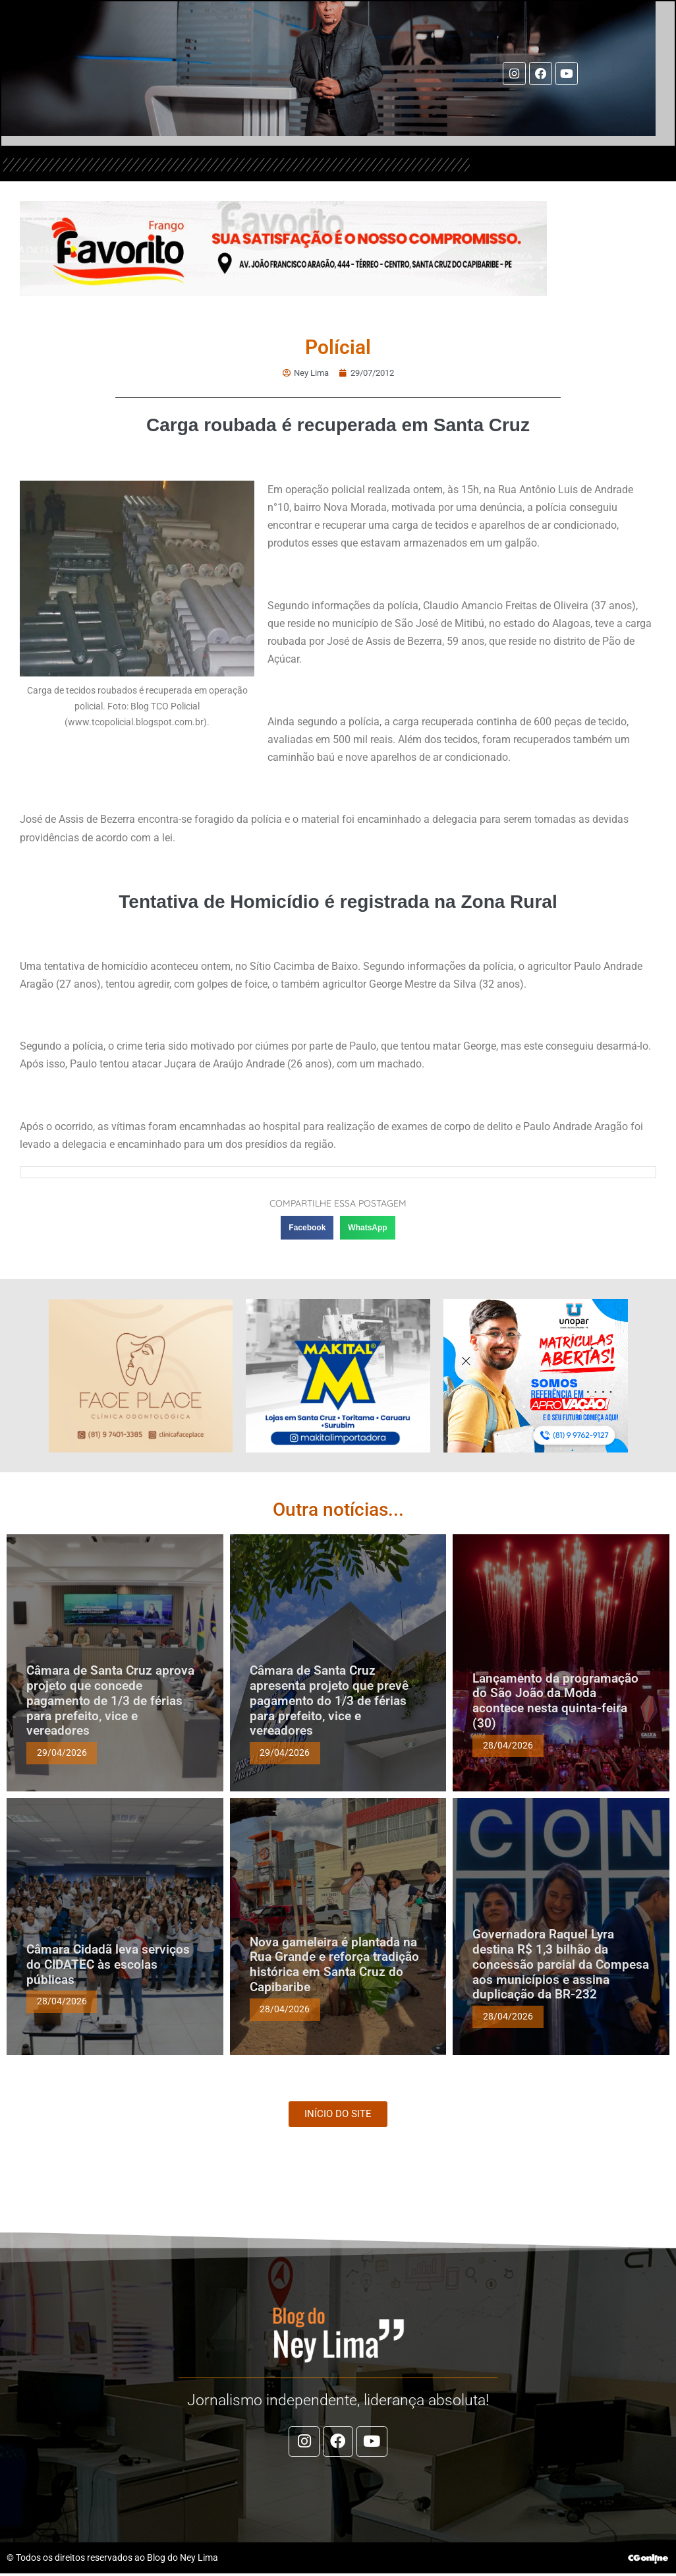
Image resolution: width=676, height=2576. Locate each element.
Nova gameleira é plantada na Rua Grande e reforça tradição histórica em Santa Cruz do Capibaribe (334, 1964)
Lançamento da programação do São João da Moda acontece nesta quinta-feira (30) (555, 1700)
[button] (307, 1228)
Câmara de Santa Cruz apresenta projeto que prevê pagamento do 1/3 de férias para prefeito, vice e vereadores (329, 1700)
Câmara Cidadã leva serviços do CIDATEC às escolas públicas (108, 1964)
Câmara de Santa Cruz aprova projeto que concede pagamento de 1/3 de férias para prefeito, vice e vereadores (110, 1700)
